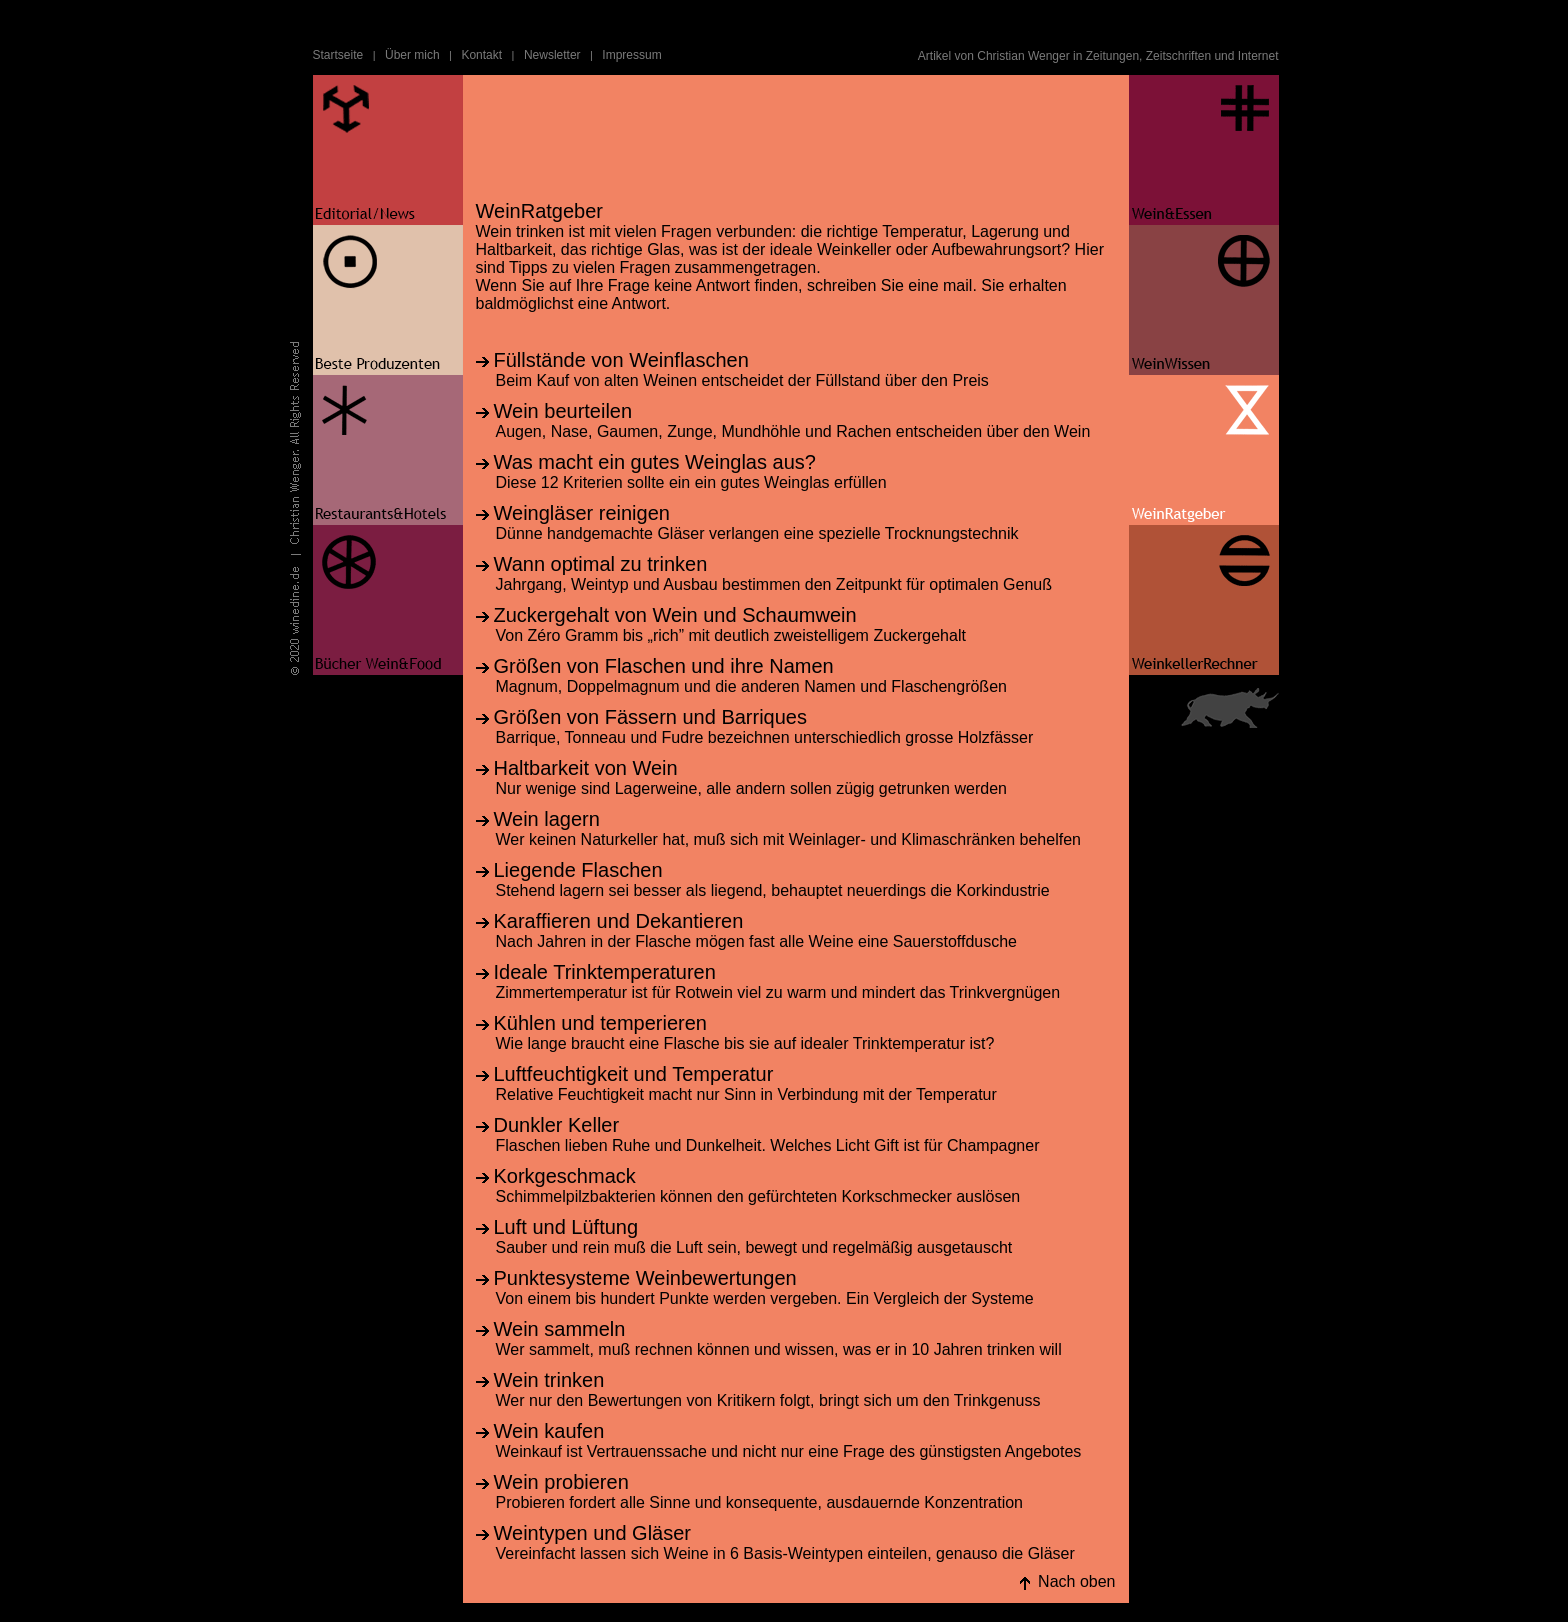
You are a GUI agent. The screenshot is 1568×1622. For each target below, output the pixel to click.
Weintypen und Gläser (593, 1533)
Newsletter (552, 55)
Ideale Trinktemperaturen (605, 972)
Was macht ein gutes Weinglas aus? (655, 462)
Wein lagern (547, 819)
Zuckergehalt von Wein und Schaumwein (675, 615)
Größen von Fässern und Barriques (651, 717)
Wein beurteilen (563, 411)
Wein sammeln (560, 1329)
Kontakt (481, 55)
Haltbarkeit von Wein (586, 768)
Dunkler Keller (557, 1125)
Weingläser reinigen (582, 513)
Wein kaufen (549, 1431)
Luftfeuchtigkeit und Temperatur (634, 1074)
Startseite (338, 55)
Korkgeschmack (565, 1176)
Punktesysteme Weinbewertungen (645, 1278)
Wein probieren (561, 1482)
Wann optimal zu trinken (601, 564)
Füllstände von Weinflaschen (621, 360)
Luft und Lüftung (566, 1227)
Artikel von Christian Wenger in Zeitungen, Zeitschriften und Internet (1098, 56)
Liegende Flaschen (578, 870)
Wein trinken (549, 1380)
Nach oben (1076, 1581)
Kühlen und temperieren (600, 1023)
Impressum (631, 55)
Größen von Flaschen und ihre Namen (664, 666)
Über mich (412, 55)
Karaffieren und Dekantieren (619, 921)
